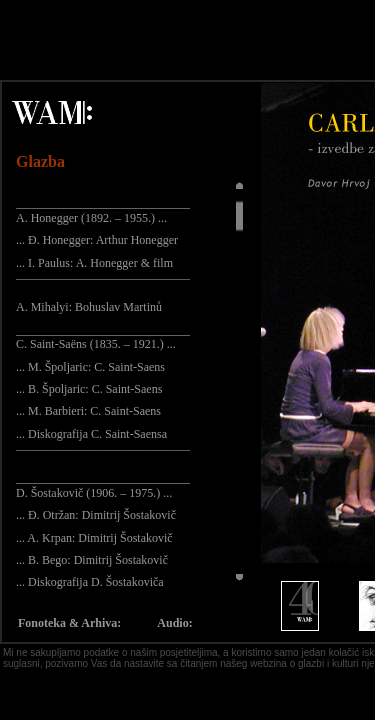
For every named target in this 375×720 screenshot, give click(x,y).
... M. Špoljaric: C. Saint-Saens (90, 367)
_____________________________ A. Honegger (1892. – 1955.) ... (103, 210)
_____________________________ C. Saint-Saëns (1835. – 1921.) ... (103, 337)
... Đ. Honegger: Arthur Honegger (97, 240)
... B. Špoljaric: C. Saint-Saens (89, 389)
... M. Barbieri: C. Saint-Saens (88, 411)
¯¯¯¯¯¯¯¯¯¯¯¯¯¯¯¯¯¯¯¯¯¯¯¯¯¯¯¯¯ (103, 285)
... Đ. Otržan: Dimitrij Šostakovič (96, 515)
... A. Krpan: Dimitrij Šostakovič (94, 538)
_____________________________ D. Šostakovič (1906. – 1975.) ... (103, 485)
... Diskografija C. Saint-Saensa (91, 434)
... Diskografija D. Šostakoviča (90, 582)
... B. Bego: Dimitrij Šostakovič (92, 560)
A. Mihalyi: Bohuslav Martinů (89, 307)
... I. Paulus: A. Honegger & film (94, 263)
